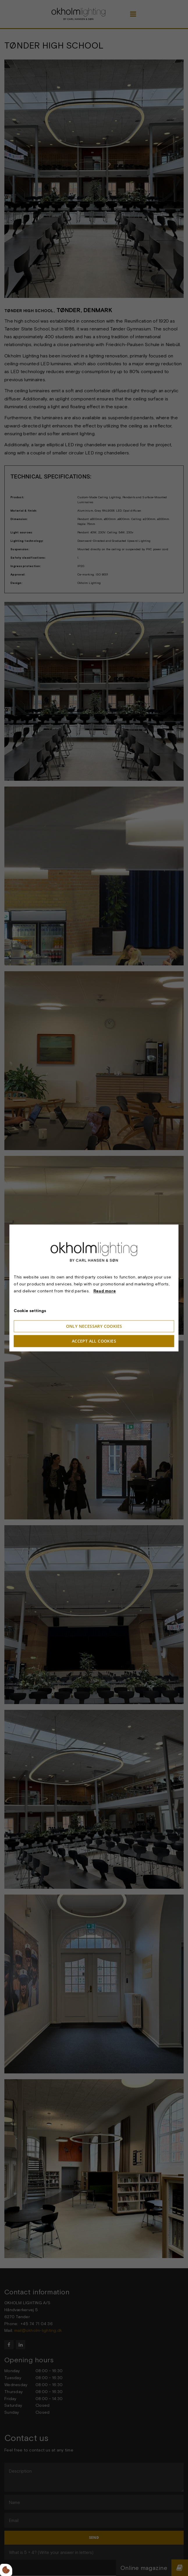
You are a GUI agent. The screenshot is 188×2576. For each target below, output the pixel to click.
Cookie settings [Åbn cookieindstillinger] (30, 1311)
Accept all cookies (94, 1341)
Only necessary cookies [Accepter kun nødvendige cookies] (94, 1326)
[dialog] (93, 1287)
